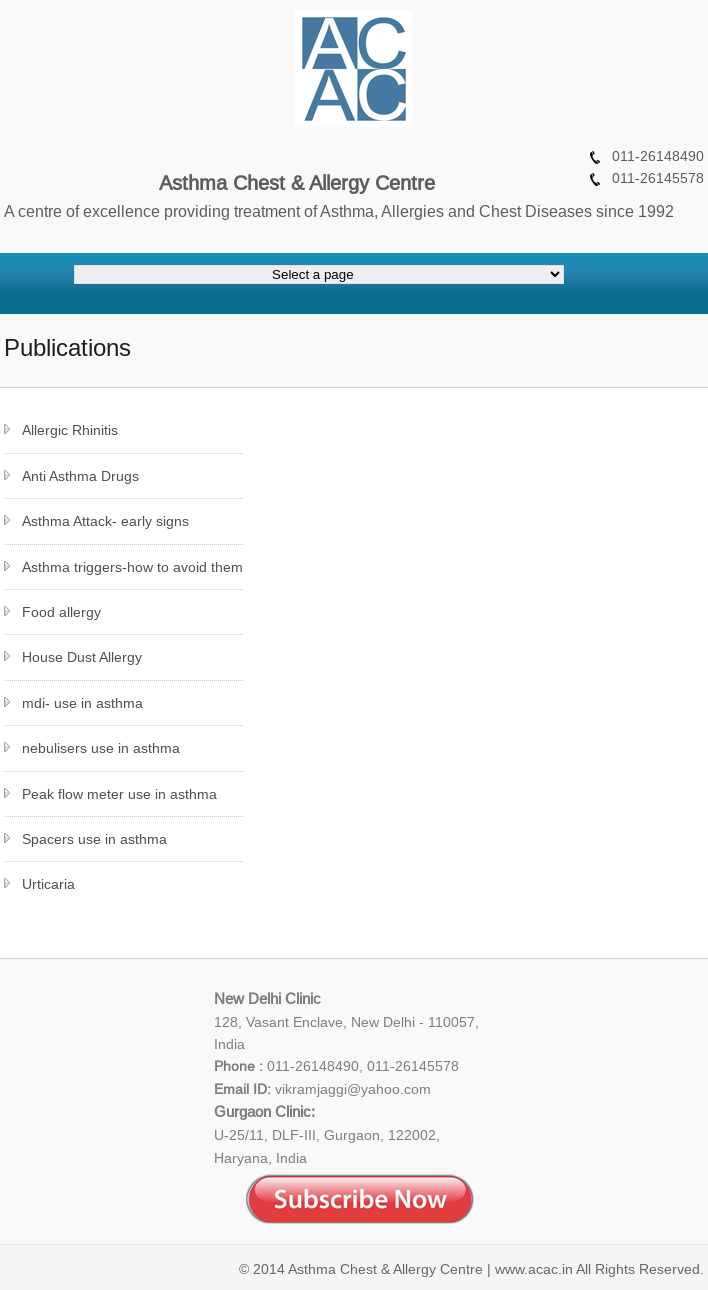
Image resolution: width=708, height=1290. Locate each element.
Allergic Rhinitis (70, 430)
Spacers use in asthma (94, 839)
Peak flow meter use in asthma (119, 794)
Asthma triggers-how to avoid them (132, 567)
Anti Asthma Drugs (80, 476)
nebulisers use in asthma (101, 748)
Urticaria (48, 884)
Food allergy (61, 612)
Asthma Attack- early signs (105, 521)
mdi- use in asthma (82, 703)
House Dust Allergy (82, 657)
